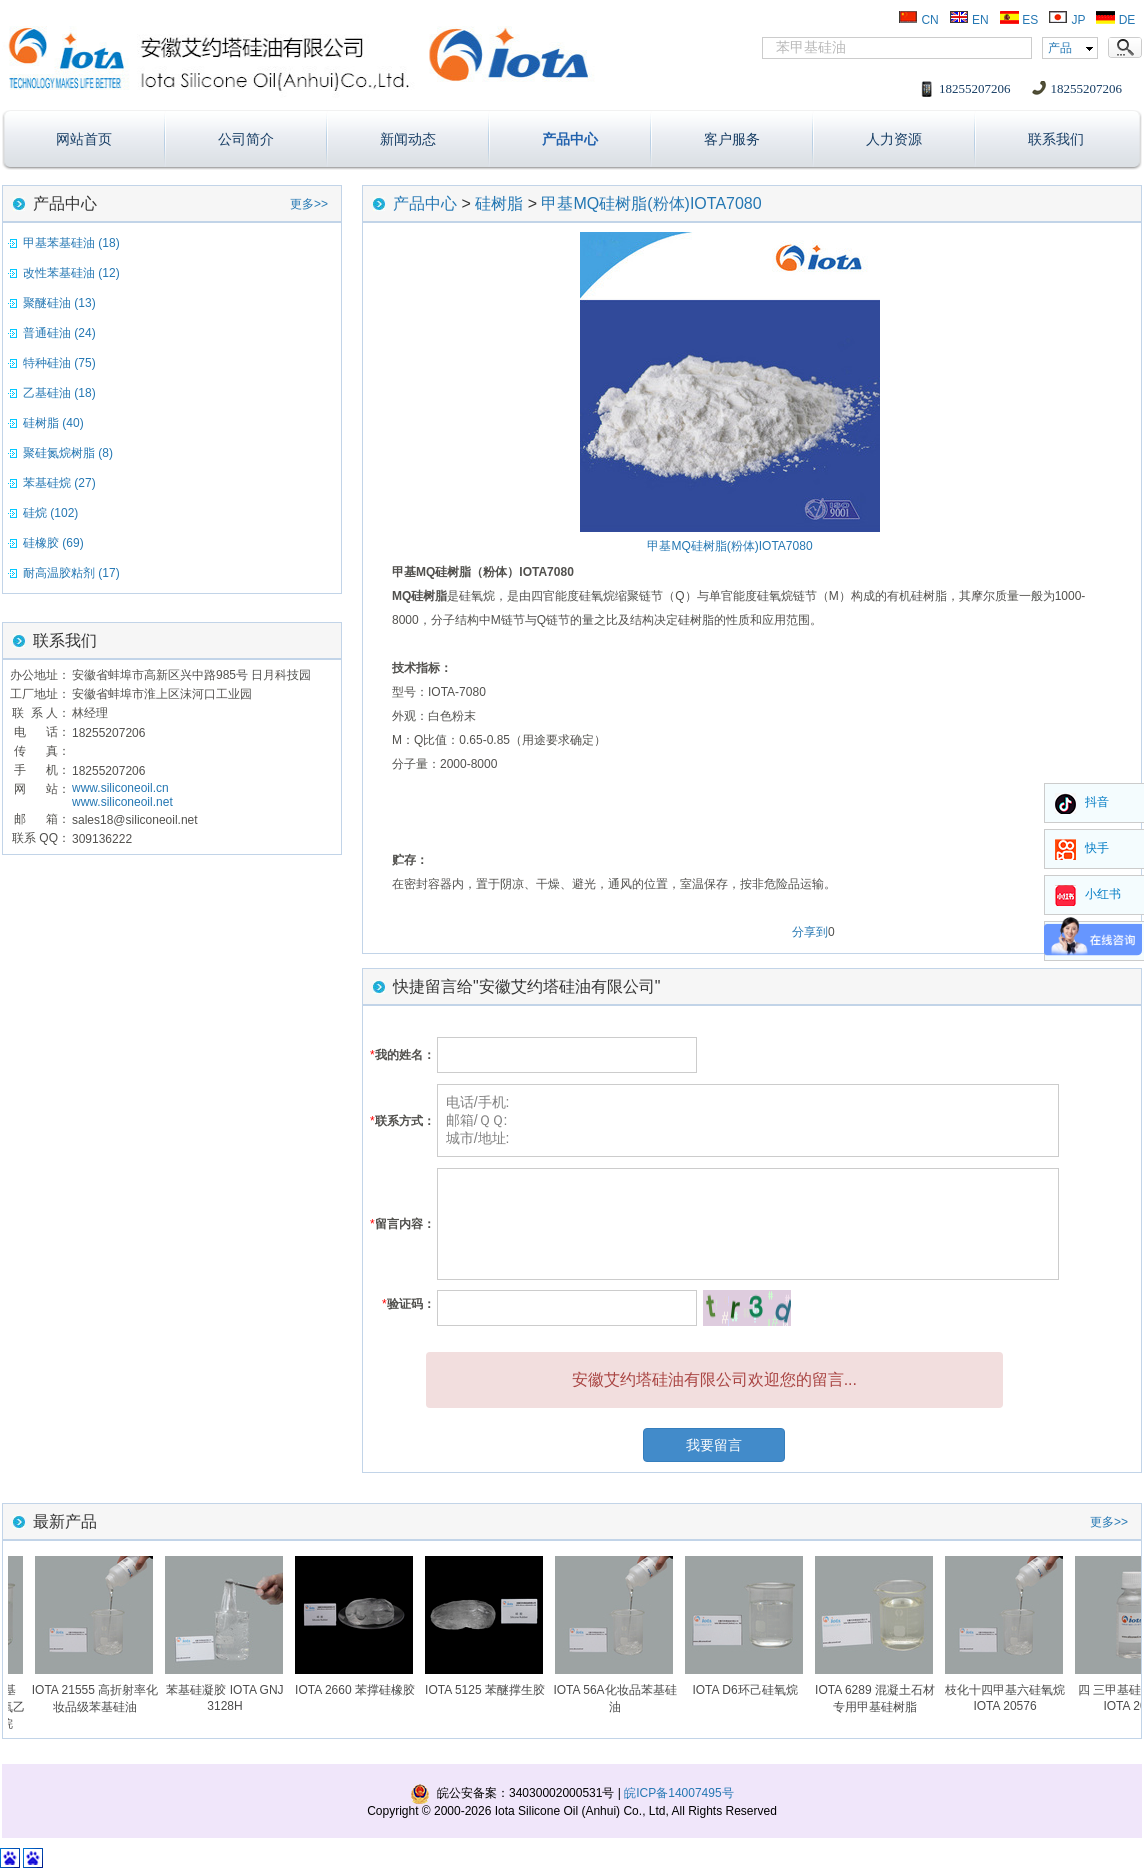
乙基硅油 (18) (59, 393)
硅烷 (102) (50, 513)
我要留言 (714, 1445)
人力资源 (894, 139)
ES (1018, 20)
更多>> (309, 204)
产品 (1060, 48)
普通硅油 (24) (59, 333)
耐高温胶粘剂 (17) (71, 573)
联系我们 (1056, 139)
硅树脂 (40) (53, 423)
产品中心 (570, 139)
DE (1115, 20)
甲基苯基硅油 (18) (71, 243)
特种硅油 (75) (59, 363)
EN (969, 20)
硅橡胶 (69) (53, 543)
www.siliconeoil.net (122, 802)
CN (918, 20)
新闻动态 (408, 139)
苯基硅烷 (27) (59, 483)
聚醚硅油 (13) (59, 303)
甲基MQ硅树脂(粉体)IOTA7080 (651, 203)
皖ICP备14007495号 (678, 1793)
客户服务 (732, 139)
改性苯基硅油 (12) (71, 273)
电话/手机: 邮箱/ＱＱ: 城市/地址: (748, 1120)
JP (1066, 20)
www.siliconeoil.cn (120, 788)
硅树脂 (499, 203)
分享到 (810, 932)
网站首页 (84, 139)
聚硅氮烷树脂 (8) (68, 453)
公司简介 (246, 139)
